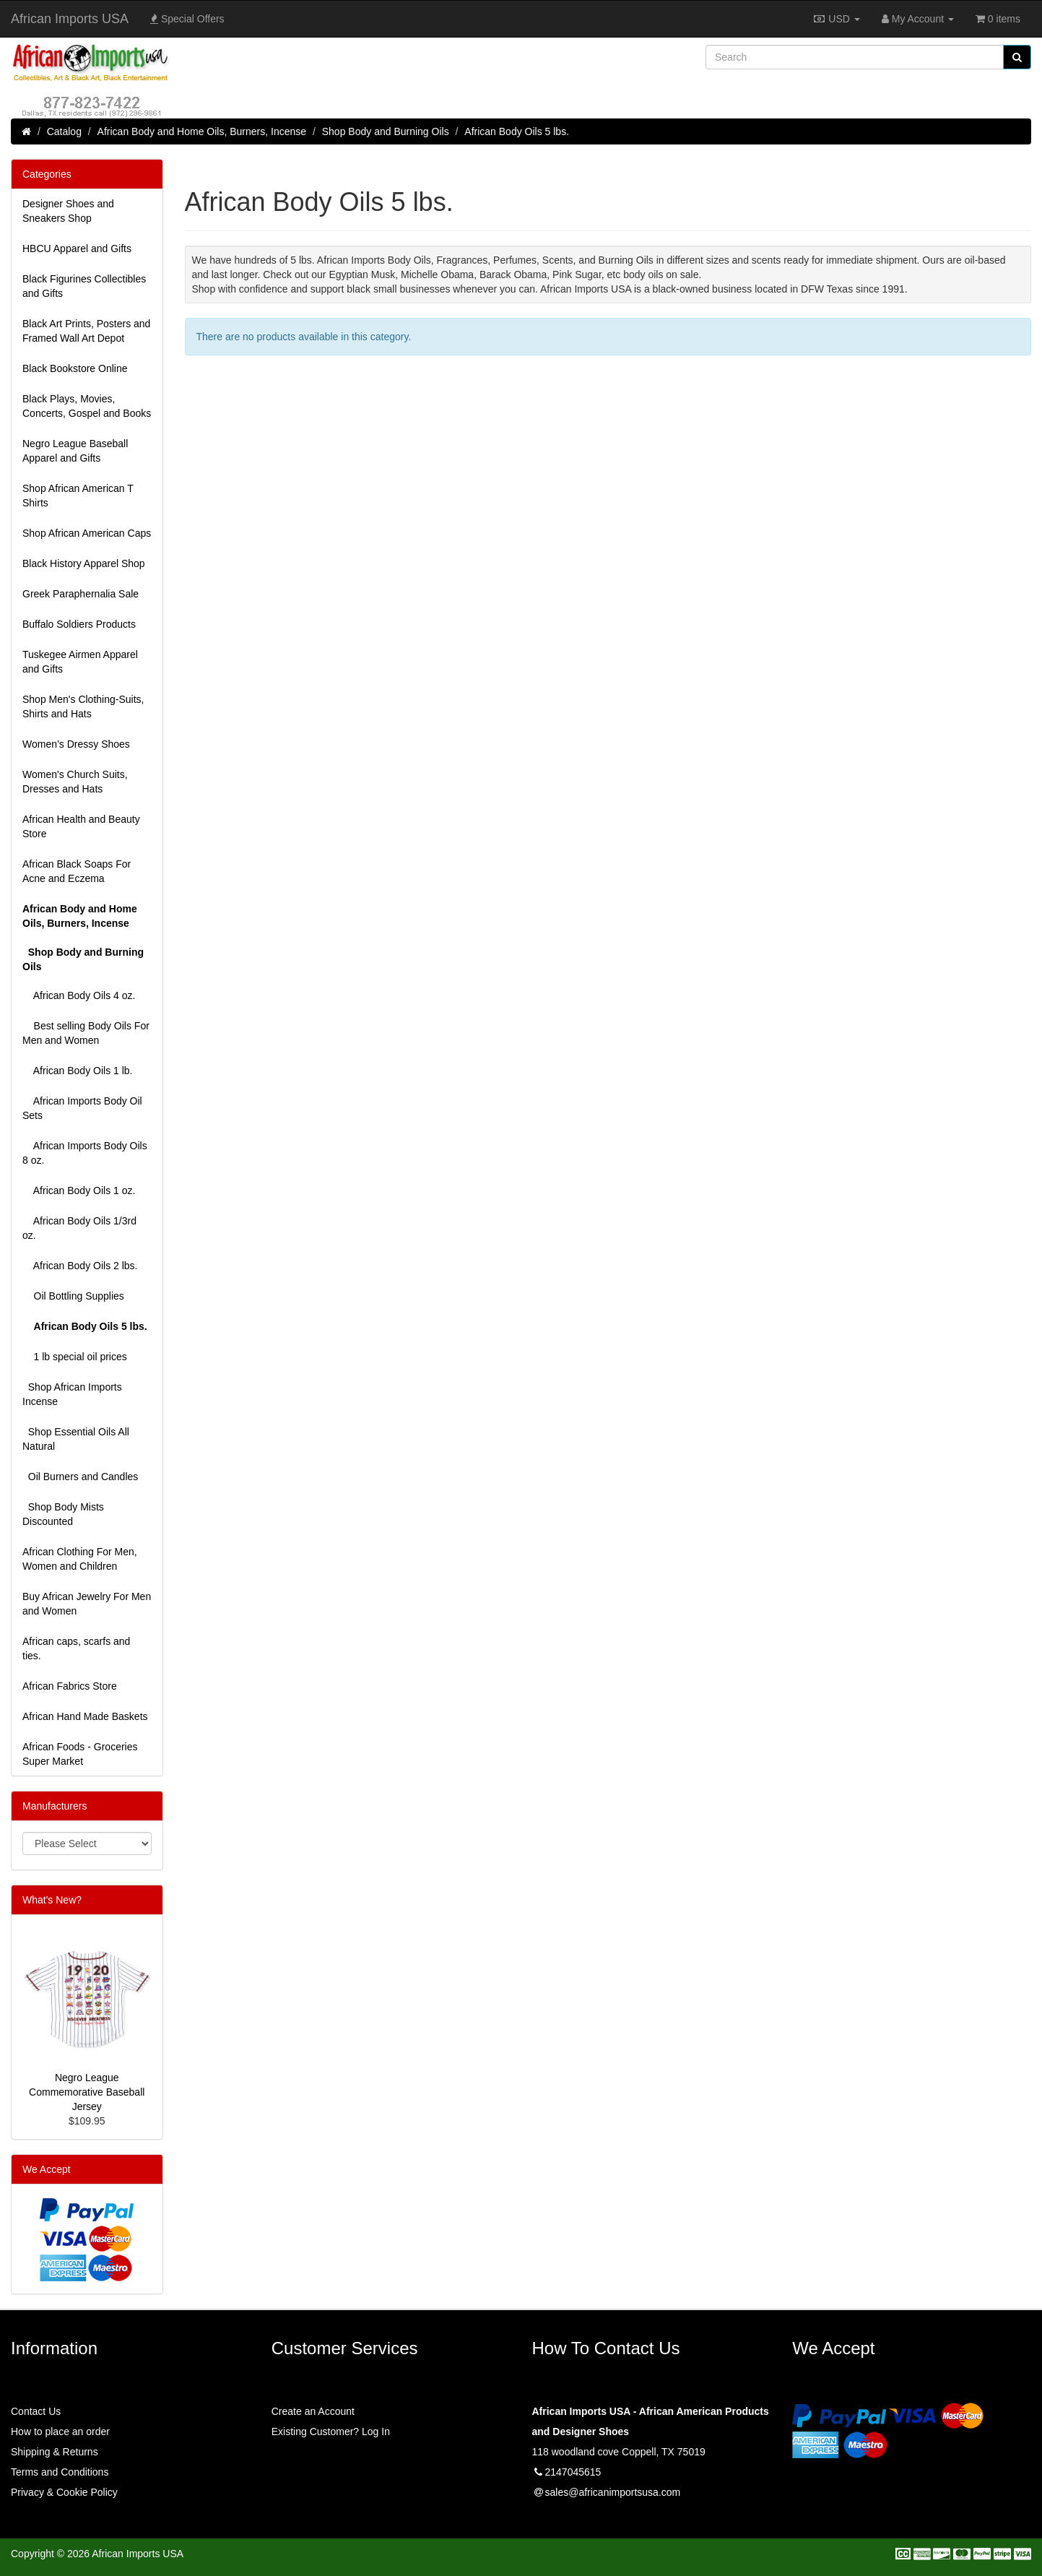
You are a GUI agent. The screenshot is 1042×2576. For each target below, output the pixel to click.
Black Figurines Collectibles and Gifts (84, 286)
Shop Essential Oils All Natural (75, 1439)
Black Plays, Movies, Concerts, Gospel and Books (86, 406)
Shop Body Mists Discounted (63, 1514)
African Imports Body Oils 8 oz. (84, 1153)
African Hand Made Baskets (85, 1716)
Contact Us (36, 2411)
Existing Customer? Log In (331, 2431)
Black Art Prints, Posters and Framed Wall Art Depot (86, 331)
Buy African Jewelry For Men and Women (86, 1604)
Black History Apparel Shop (83, 563)
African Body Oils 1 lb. (77, 1070)
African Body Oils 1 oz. (78, 1190)
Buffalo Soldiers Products (79, 624)
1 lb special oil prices (74, 1356)
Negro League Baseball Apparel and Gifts (75, 451)
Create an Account (313, 2411)
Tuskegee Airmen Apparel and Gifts (80, 662)
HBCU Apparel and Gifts (76, 248)
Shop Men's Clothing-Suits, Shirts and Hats (83, 706)
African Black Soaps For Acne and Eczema (76, 871)
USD (835, 19)
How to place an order (60, 2431)
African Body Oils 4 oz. (78, 995)
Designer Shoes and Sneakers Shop (68, 211)
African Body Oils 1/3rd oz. (79, 1228)
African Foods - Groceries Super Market (80, 1754)
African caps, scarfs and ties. (76, 1648)
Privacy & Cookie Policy (64, 2492)
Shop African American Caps (86, 533)
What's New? (52, 1900)
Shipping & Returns (54, 2452)
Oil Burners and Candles (80, 1476)
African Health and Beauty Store (81, 826)
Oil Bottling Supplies (73, 1296)
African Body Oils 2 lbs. (80, 1265)
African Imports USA (70, 19)
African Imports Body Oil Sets (82, 1108)
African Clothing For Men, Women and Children (79, 1559)
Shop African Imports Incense (72, 1394)
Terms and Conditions (59, 2472)
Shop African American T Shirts (78, 496)
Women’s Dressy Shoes (76, 744)
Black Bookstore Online (75, 368)
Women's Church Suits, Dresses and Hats (75, 782)
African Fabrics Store (69, 1686)
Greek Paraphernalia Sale (80, 594)
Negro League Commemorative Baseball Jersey (86, 2092)
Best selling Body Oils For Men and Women (85, 1033)
